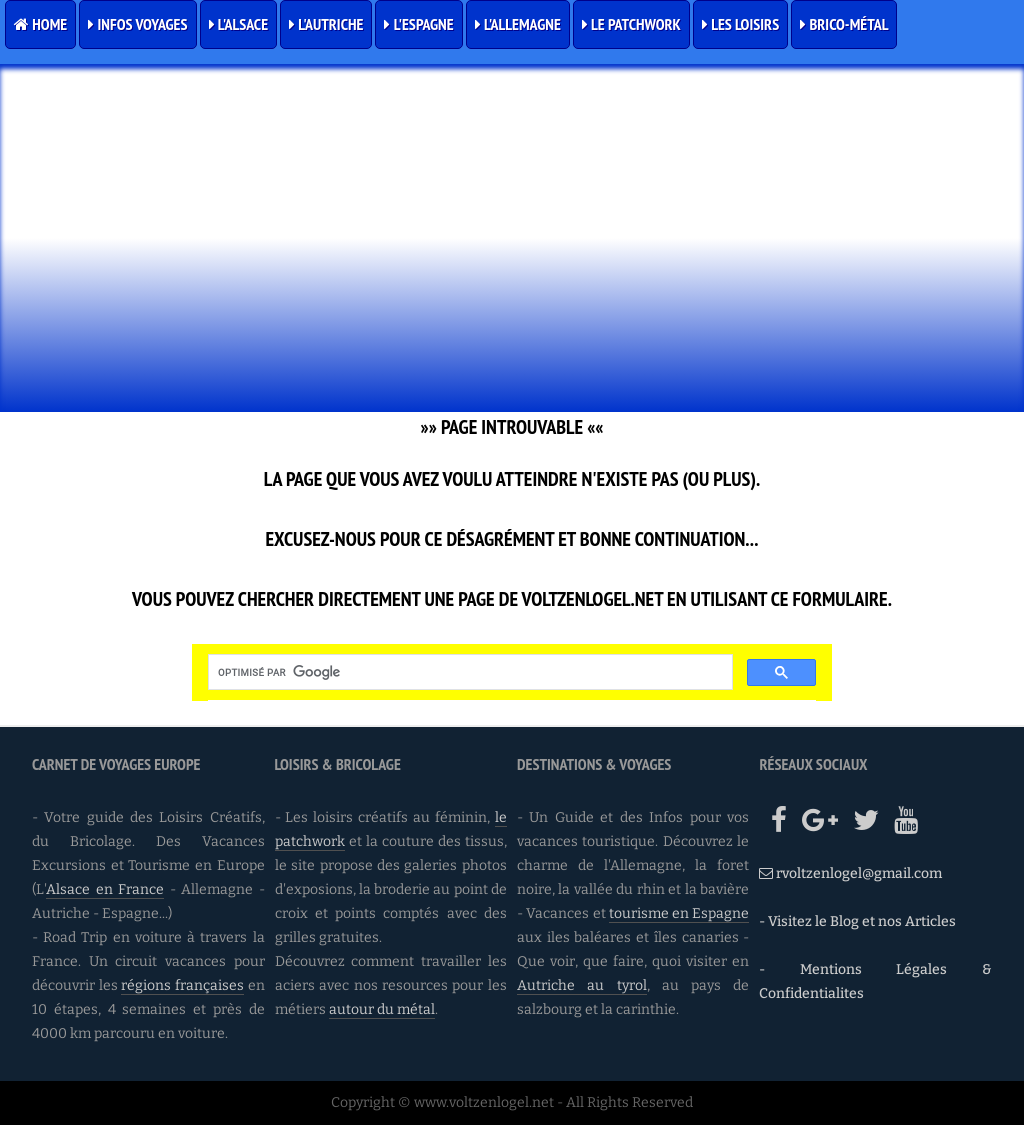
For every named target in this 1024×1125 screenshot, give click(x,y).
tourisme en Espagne (679, 913)
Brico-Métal (844, 24)
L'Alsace (239, 24)
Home (40, 24)
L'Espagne (418, 24)
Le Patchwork (631, 24)
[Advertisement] (512, 264)
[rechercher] (468, 672)
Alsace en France (105, 889)
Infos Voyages (137, 24)
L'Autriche (326, 24)
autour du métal (382, 1009)
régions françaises (182, 985)
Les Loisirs (740, 24)
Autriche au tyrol (582, 985)
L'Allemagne (518, 24)
